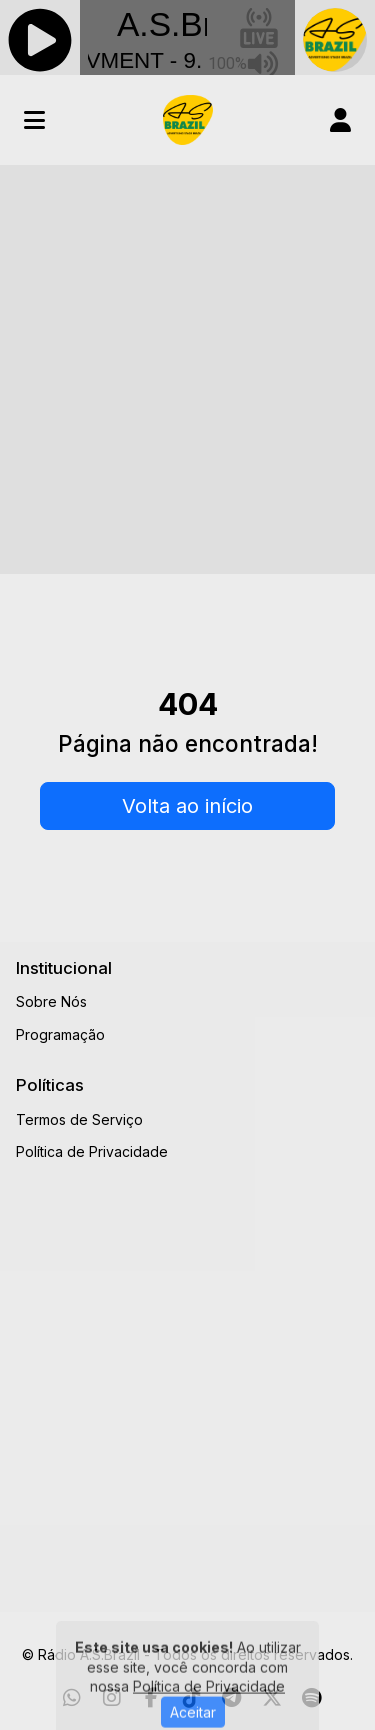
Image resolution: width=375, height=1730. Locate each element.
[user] (340, 120)
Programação (60, 1034)
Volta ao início (187, 806)
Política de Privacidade (92, 1151)
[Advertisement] (187, 362)
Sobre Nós (51, 1001)
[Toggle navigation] (34, 120)
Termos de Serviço (79, 1119)
